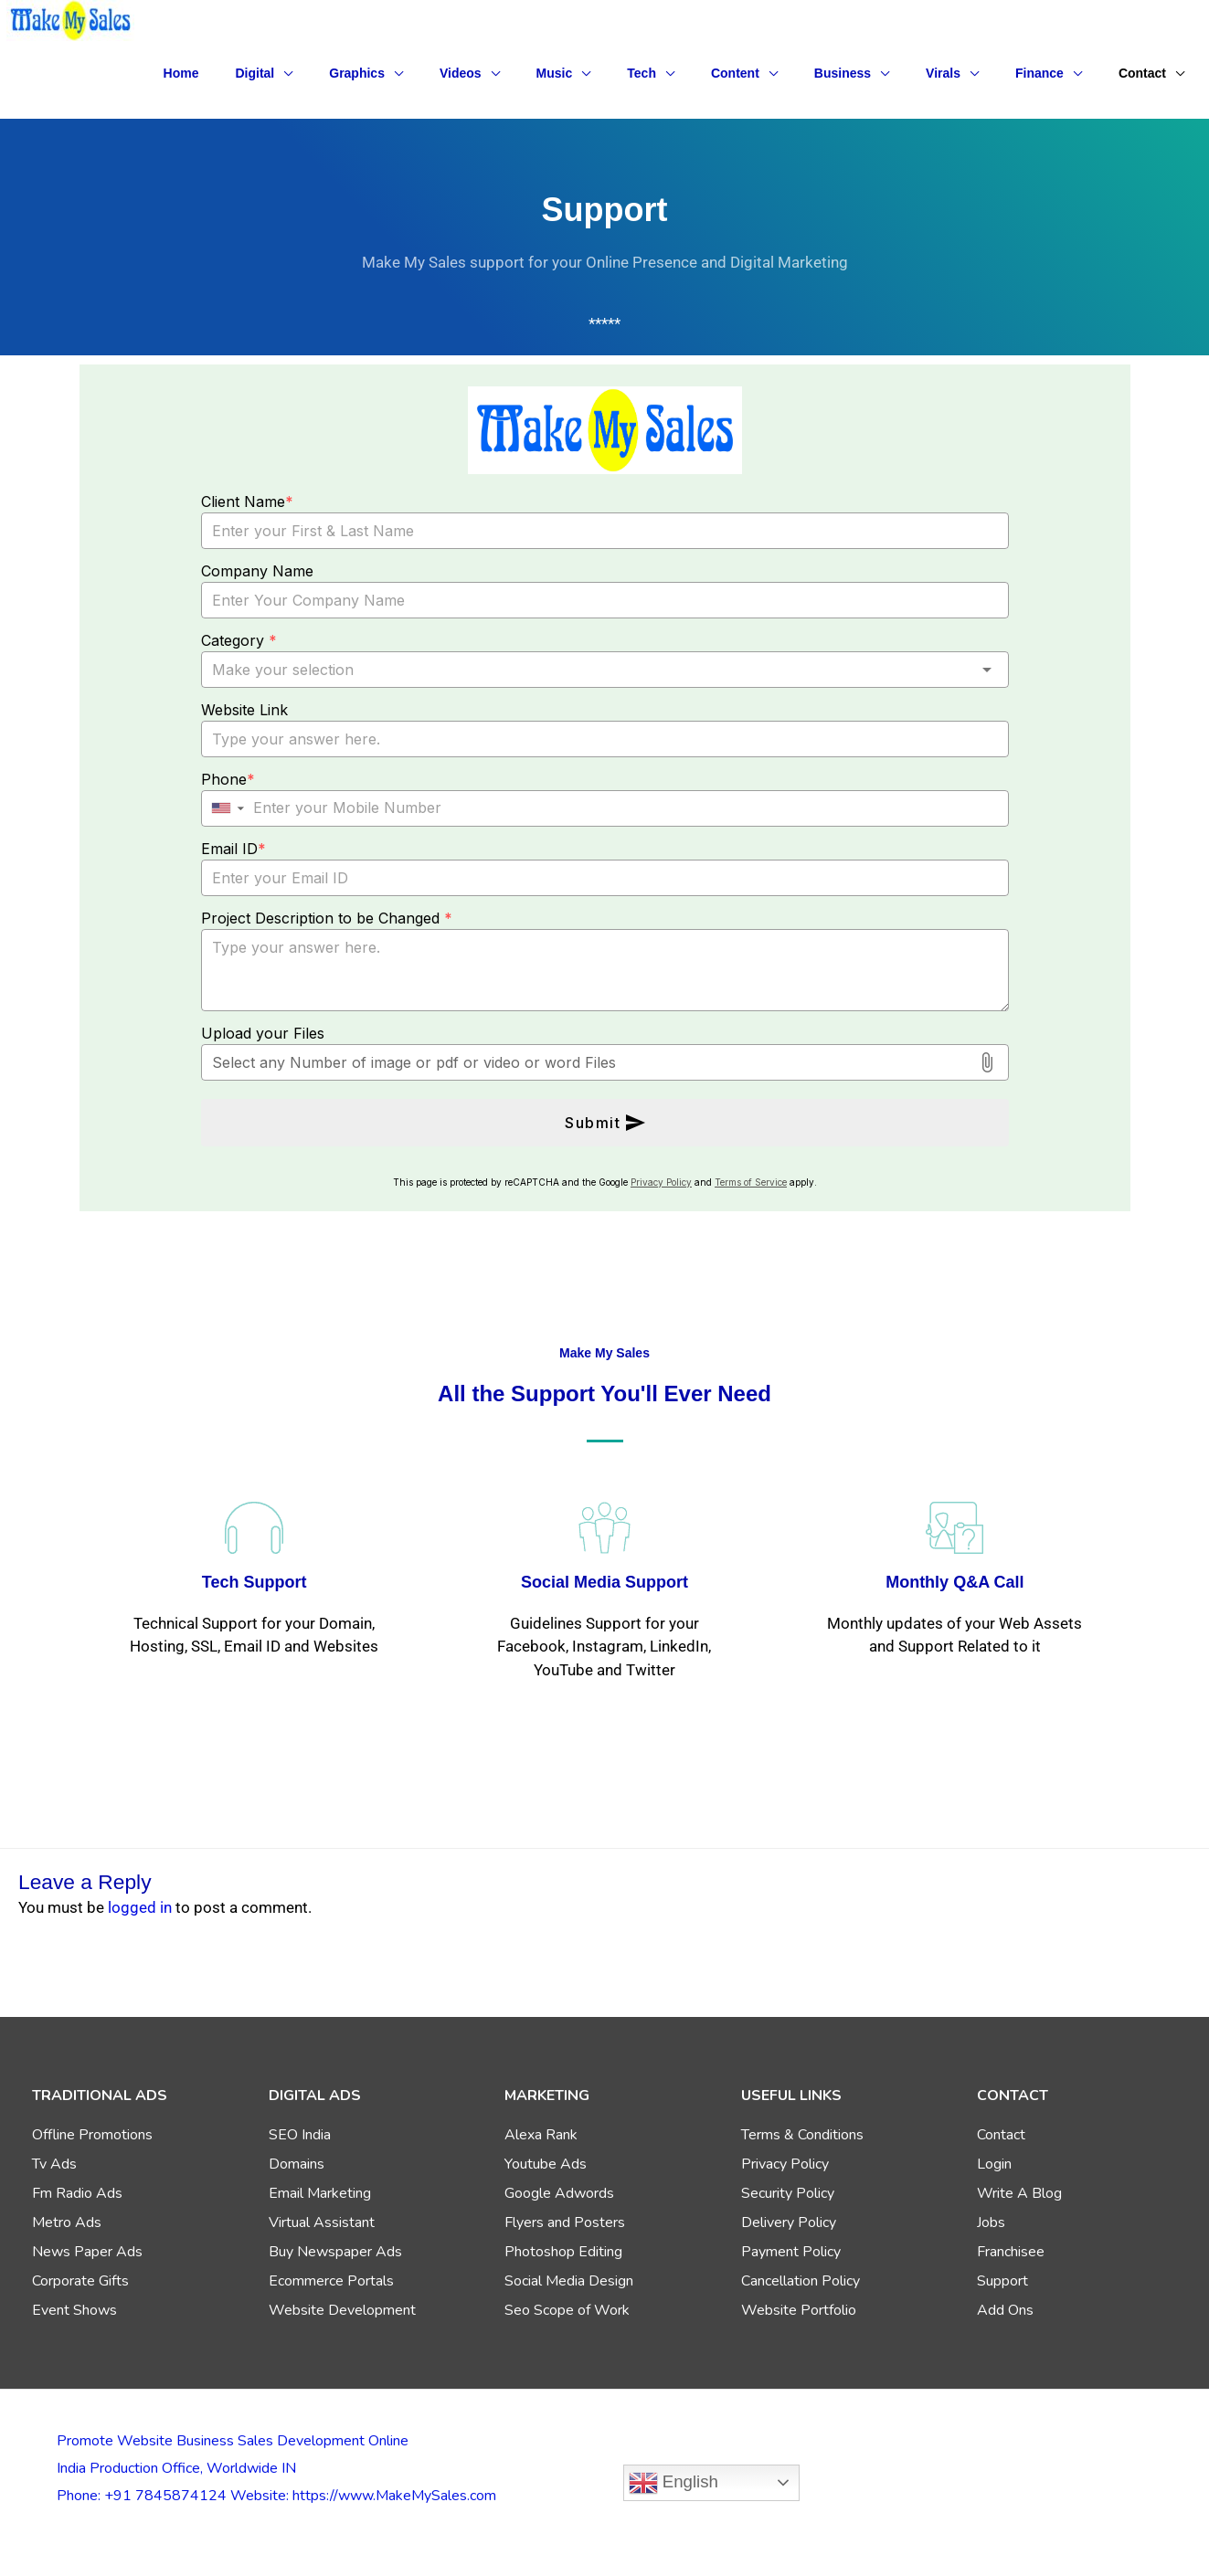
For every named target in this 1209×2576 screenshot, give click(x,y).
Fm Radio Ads (77, 2193)
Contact (1001, 2135)
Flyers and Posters (564, 2222)
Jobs (991, 2222)
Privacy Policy (785, 2164)
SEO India (300, 2135)
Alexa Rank (541, 2135)
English (673, 2482)
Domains (296, 2164)
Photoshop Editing (563, 2252)
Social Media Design (568, 2281)
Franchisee (1011, 2252)
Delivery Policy (788, 2222)
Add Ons (1005, 2310)
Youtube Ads (545, 2164)
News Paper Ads (87, 2252)
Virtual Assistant (322, 2222)
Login (994, 2164)
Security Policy (787, 2193)
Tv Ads (54, 2164)
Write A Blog (1019, 2193)
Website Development (342, 2310)
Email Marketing (320, 2193)
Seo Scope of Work (567, 2310)
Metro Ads (66, 2222)
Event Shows (74, 2310)
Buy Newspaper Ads (335, 2252)
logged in (140, 1907)
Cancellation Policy (800, 2281)
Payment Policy (791, 2252)
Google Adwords (559, 2193)
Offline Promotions (92, 2135)
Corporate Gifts (80, 2281)
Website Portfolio (798, 2310)
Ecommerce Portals (331, 2281)
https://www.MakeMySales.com (394, 2496)
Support (1002, 2281)
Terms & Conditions (802, 2135)
